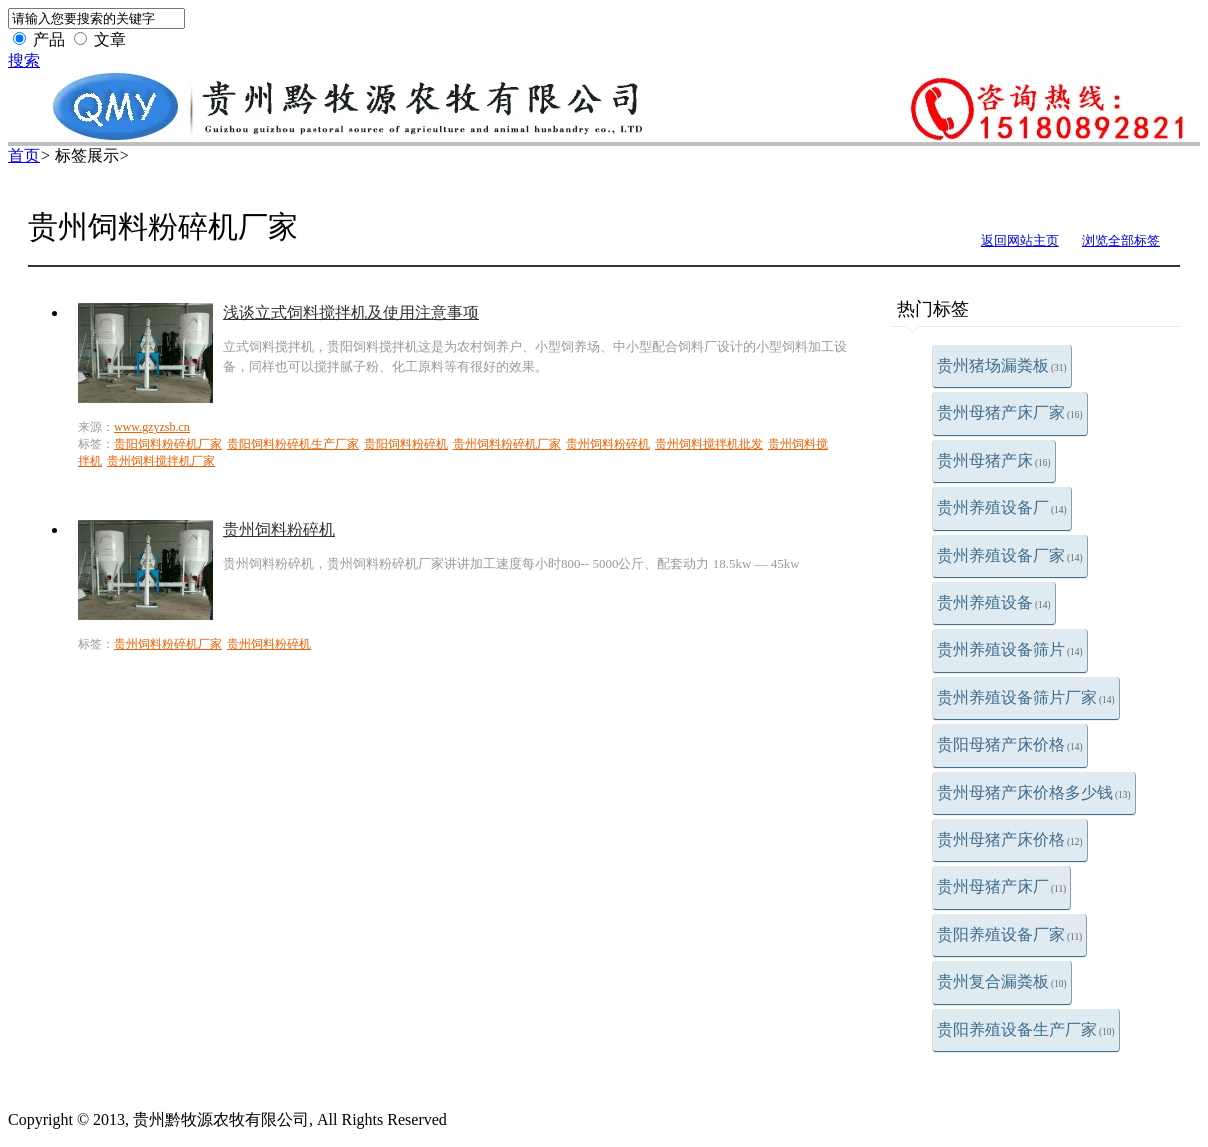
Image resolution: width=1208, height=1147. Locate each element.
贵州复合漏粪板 (1002, 981)
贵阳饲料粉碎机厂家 (168, 444)
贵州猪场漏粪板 (1002, 365)
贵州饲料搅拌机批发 (709, 444)
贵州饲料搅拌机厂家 (161, 461)
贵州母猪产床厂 (1001, 886)
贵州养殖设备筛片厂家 (1026, 697)
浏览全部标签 (1121, 240)
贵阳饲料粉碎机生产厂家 (293, 444)
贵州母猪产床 (994, 460)
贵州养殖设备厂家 (1010, 555)
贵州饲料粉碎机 (608, 444)
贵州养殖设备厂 (1002, 507)
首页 (24, 155)
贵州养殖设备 (994, 602)
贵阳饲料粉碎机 (406, 444)
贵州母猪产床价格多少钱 (1034, 792)
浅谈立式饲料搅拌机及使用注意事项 (351, 312)
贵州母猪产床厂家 (1010, 412)
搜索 (24, 60)
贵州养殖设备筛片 (1010, 649)
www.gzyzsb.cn (152, 427)
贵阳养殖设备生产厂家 (1026, 1029)
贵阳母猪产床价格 (1010, 744)
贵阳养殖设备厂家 (1009, 934)
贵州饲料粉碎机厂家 (507, 444)
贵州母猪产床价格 (1010, 839)
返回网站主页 (1020, 240)
